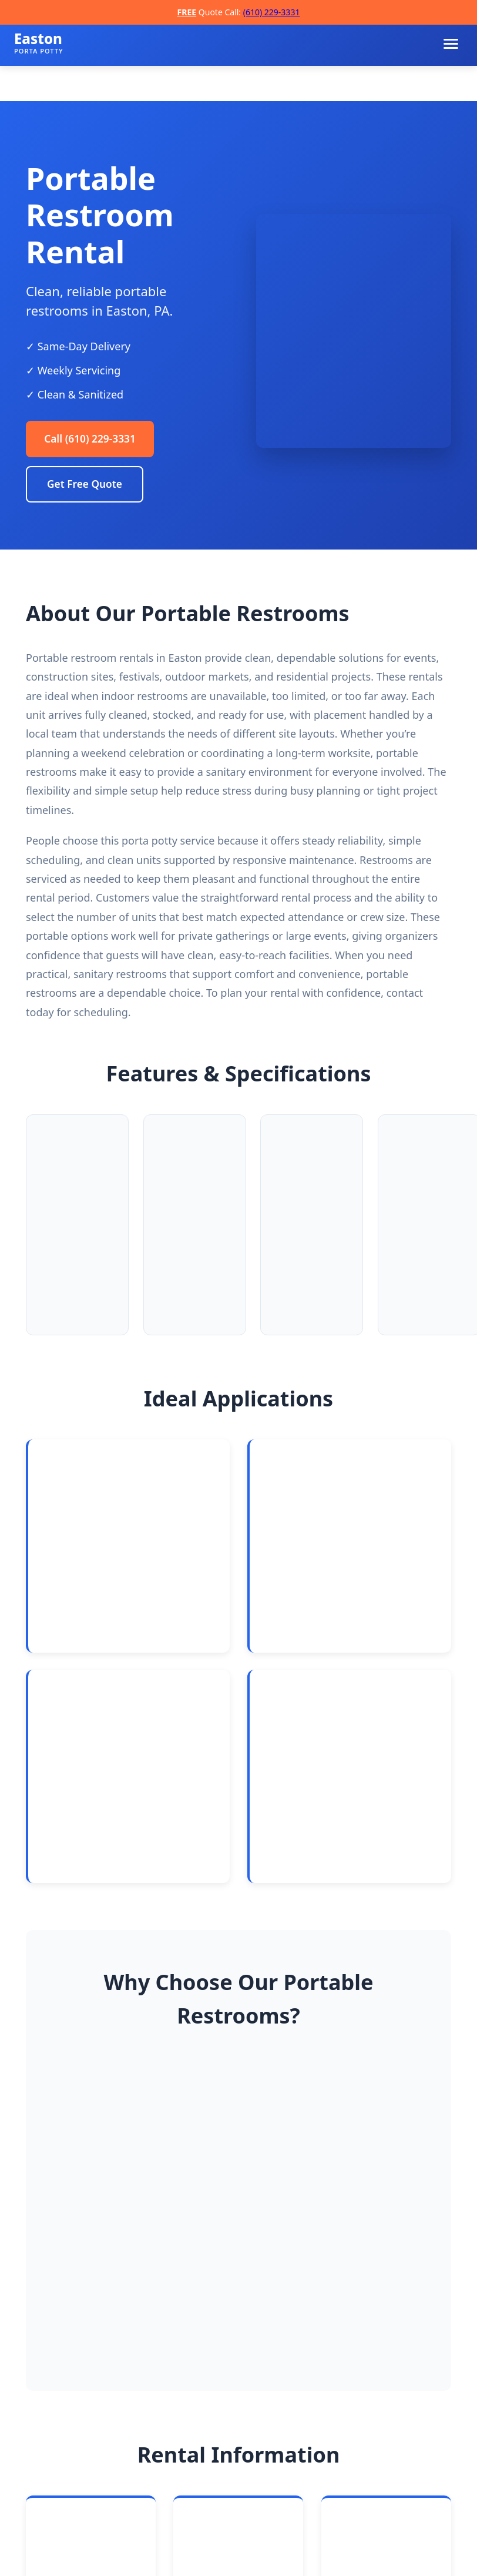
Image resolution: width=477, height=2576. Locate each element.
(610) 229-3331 (271, 12)
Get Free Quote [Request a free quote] (85, 486)
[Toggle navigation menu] (451, 43)
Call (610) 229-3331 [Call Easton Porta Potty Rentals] (93, 440)
